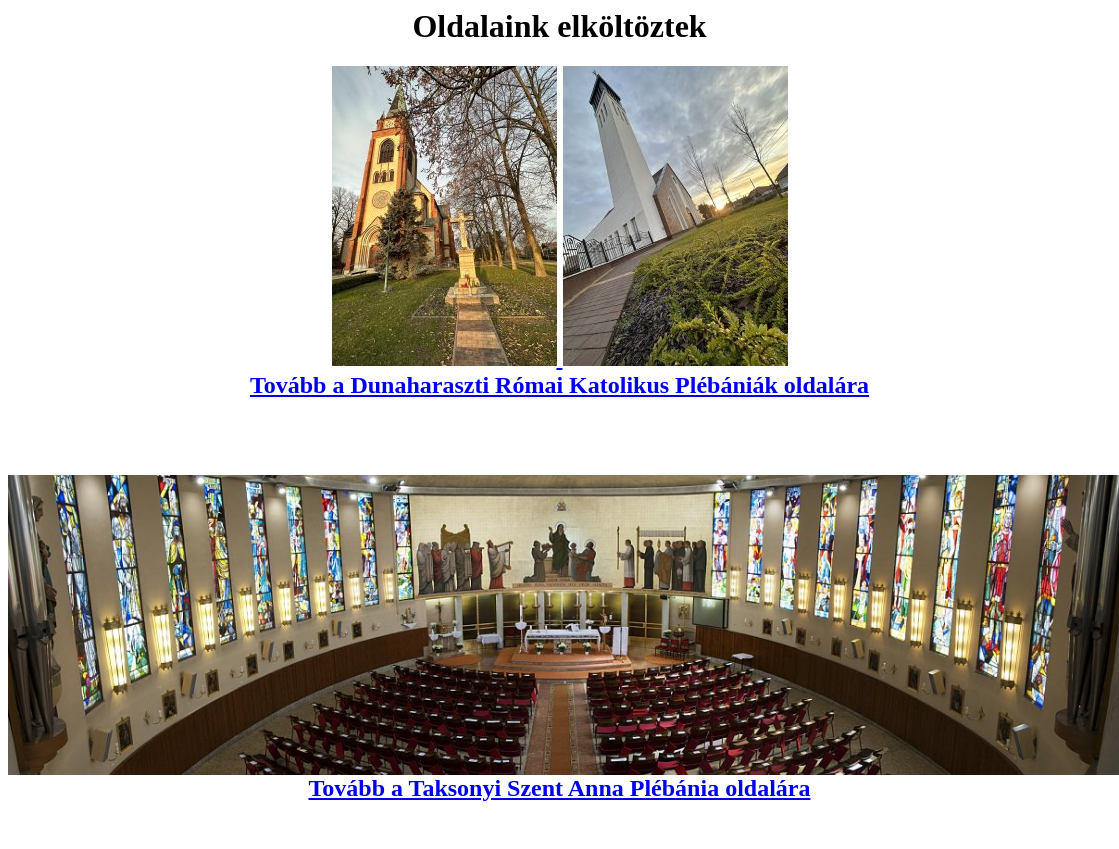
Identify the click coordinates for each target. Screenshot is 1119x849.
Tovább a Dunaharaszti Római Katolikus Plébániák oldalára (559, 371)
